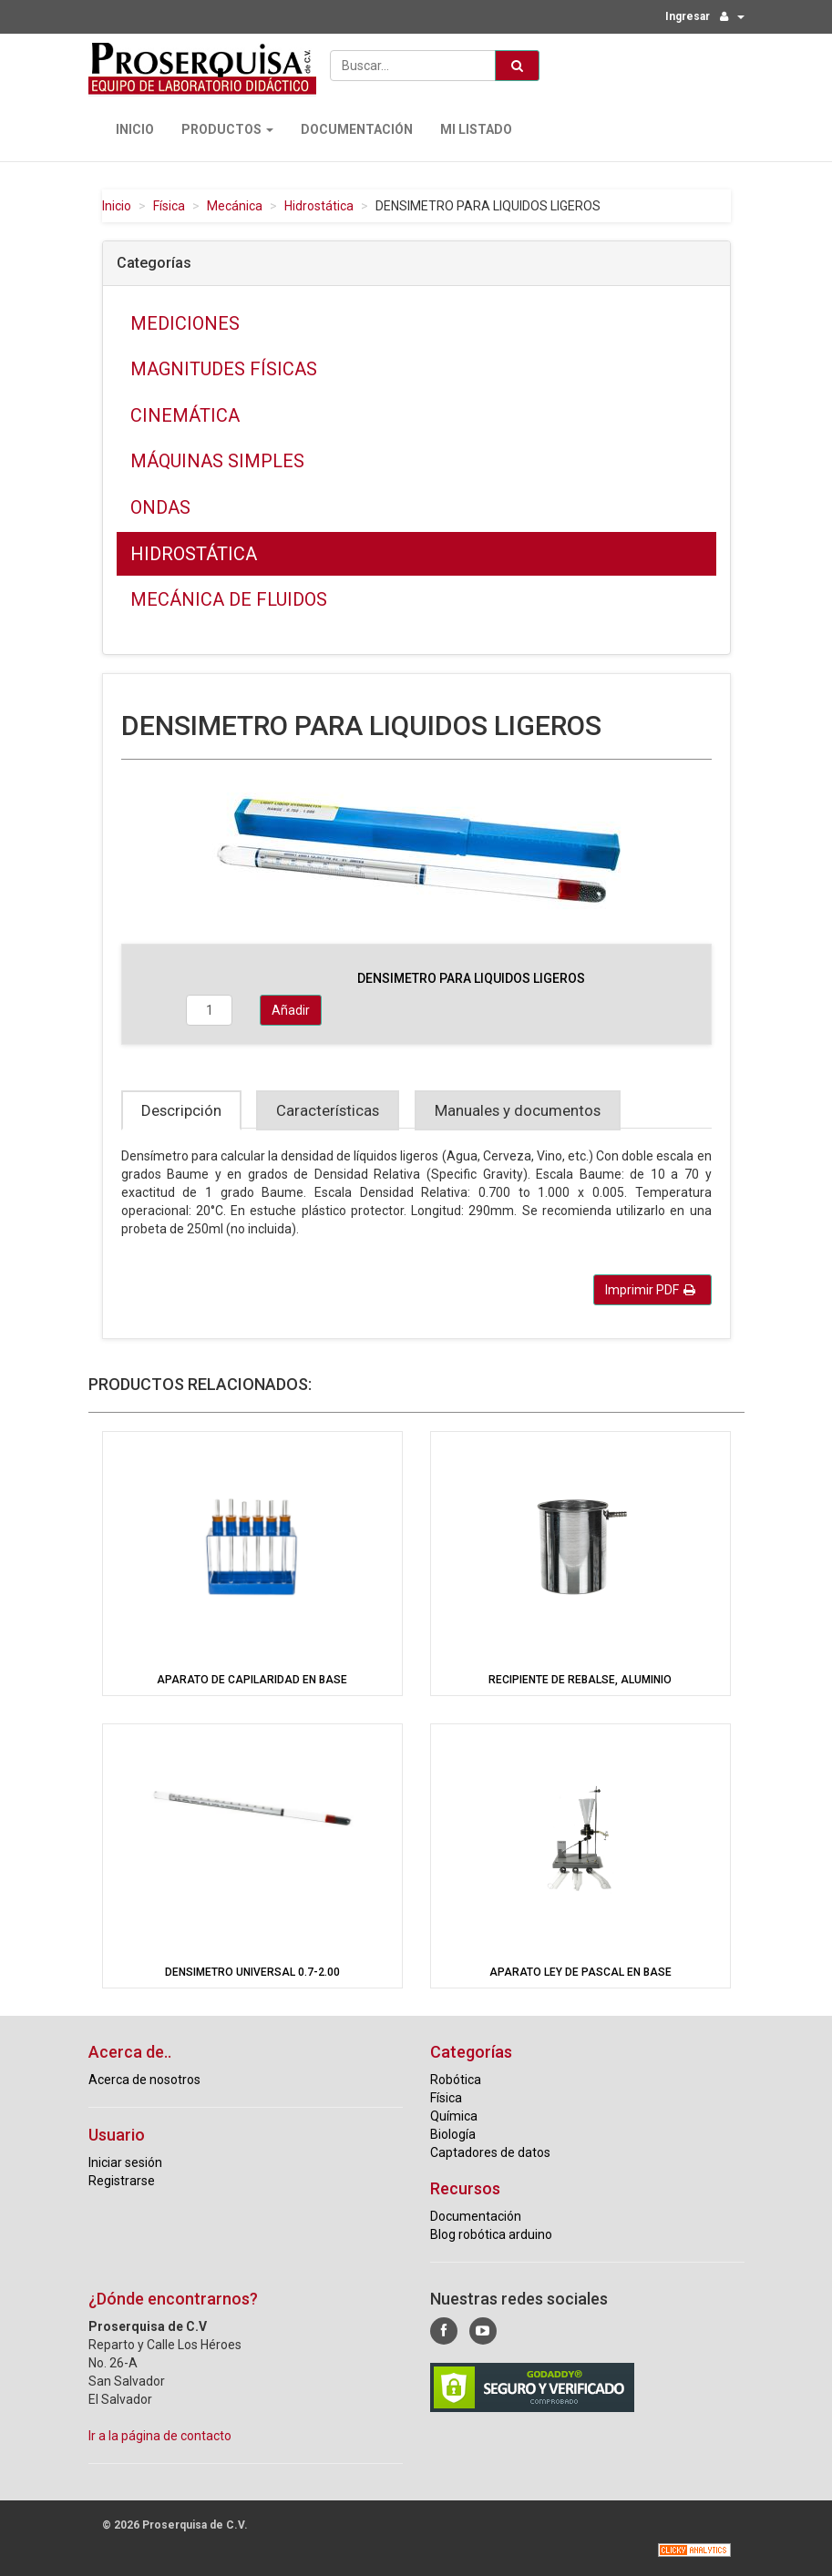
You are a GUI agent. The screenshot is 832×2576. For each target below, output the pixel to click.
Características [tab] (327, 1110)
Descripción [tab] (181, 1110)
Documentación (357, 129)
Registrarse (121, 2180)
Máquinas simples (217, 461)
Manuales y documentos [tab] (518, 1110)
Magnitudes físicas (223, 369)
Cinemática (185, 415)
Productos (227, 129)
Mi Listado (476, 129)
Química (454, 2116)
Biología (453, 2134)
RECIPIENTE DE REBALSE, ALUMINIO (580, 1679)
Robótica (455, 2079)
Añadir (291, 1010)
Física (169, 206)
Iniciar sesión (125, 2162)
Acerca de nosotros (144, 2079)
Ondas (160, 507)
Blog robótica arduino (491, 2234)
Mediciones (185, 323)
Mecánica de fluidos (228, 599)
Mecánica (234, 206)
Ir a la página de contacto (159, 2435)
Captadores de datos (490, 2152)
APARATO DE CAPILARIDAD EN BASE (252, 1679)
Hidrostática (319, 206)
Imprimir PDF (650, 1290)
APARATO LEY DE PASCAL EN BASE (580, 1972)
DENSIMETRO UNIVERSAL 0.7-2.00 (252, 1972)
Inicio (135, 129)
